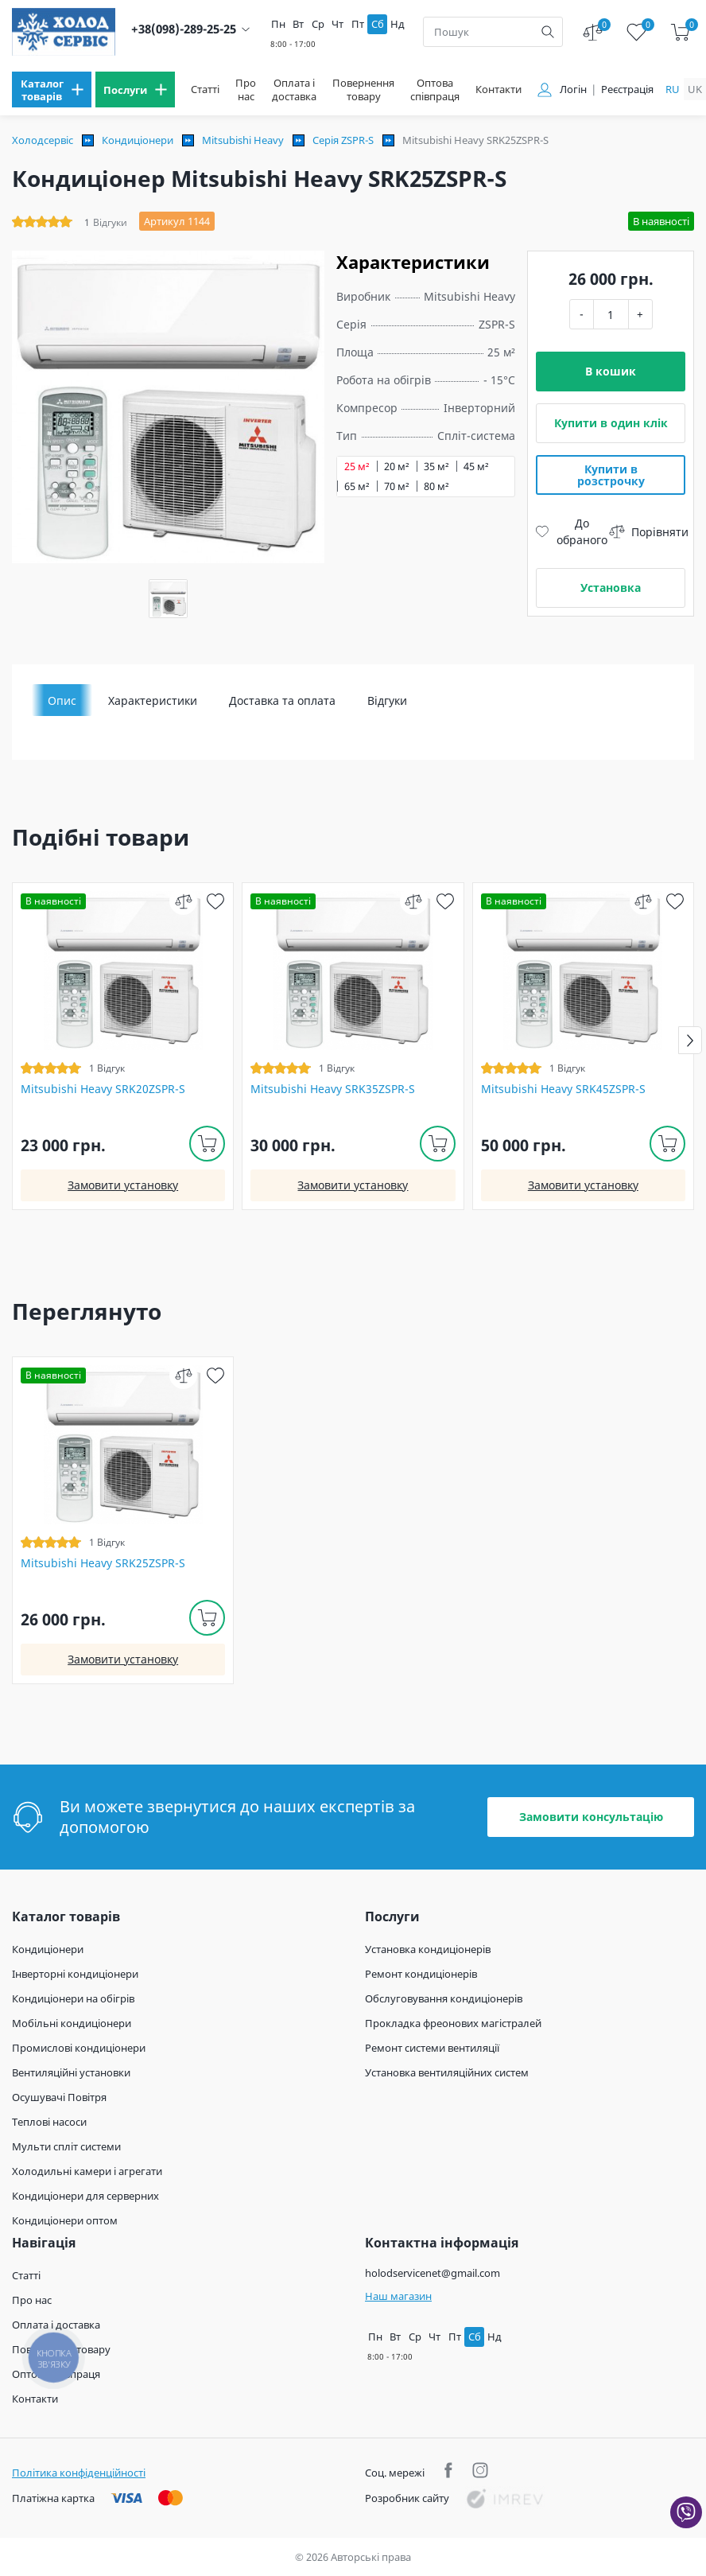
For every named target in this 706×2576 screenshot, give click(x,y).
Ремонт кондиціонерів (421, 1974)
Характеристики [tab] (152, 700)
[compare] (183, 901)
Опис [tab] (62, 700)
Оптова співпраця (435, 89)
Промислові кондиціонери (78, 2048)
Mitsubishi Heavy (243, 140)
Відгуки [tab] (387, 700)
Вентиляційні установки (71, 2072)
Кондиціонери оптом (65, 2220)
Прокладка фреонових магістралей (453, 2023)
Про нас (245, 89)
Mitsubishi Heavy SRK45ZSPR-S (563, 1089)
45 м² (476, 466)
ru (672, 89)
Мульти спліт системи (66, 2146)
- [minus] (582, 313)
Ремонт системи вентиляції (432, 2048)
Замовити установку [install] (123, 1185)
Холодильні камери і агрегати (87, 2171)
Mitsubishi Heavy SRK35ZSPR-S (332, 1089)
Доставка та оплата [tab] (282, 700)
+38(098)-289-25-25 (183, 29)
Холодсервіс (42, 140)
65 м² (357, 486)
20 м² (396, 466)
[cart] (680, 32)
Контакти (498, 89)
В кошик (610, 371)
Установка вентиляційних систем (447, 2072)
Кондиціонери (137, 140)
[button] (690, 1040)
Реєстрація (627, 89)
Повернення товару (363, 89)
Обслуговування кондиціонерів (443, 1998)
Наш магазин (398, 2296)
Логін (573, 89)
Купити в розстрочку (611, 474)
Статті (205, 89)
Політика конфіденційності (78, 2472)
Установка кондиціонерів (428, 1949)
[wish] (215, 901)
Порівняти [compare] (649, 531)
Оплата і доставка (294, 89)
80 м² (436, 486)
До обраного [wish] (571, 531)
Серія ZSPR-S (343, 140)
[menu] (51, 89)
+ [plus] (640, 313)
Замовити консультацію (591, 1816)
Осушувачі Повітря (59, 2097)
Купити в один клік (611, 422)
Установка (610, 587)
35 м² (436, 466)
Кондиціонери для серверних (85, 2196)
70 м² (396, 486)
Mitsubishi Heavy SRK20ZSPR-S (103, 1089)
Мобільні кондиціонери (71, 2023)
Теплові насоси (49, 2122)
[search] (547, 32)
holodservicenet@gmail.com (432, 2273)
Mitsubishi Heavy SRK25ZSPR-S (103, 1563)
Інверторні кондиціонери (75, 1974)
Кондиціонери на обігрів (73, 1998)
